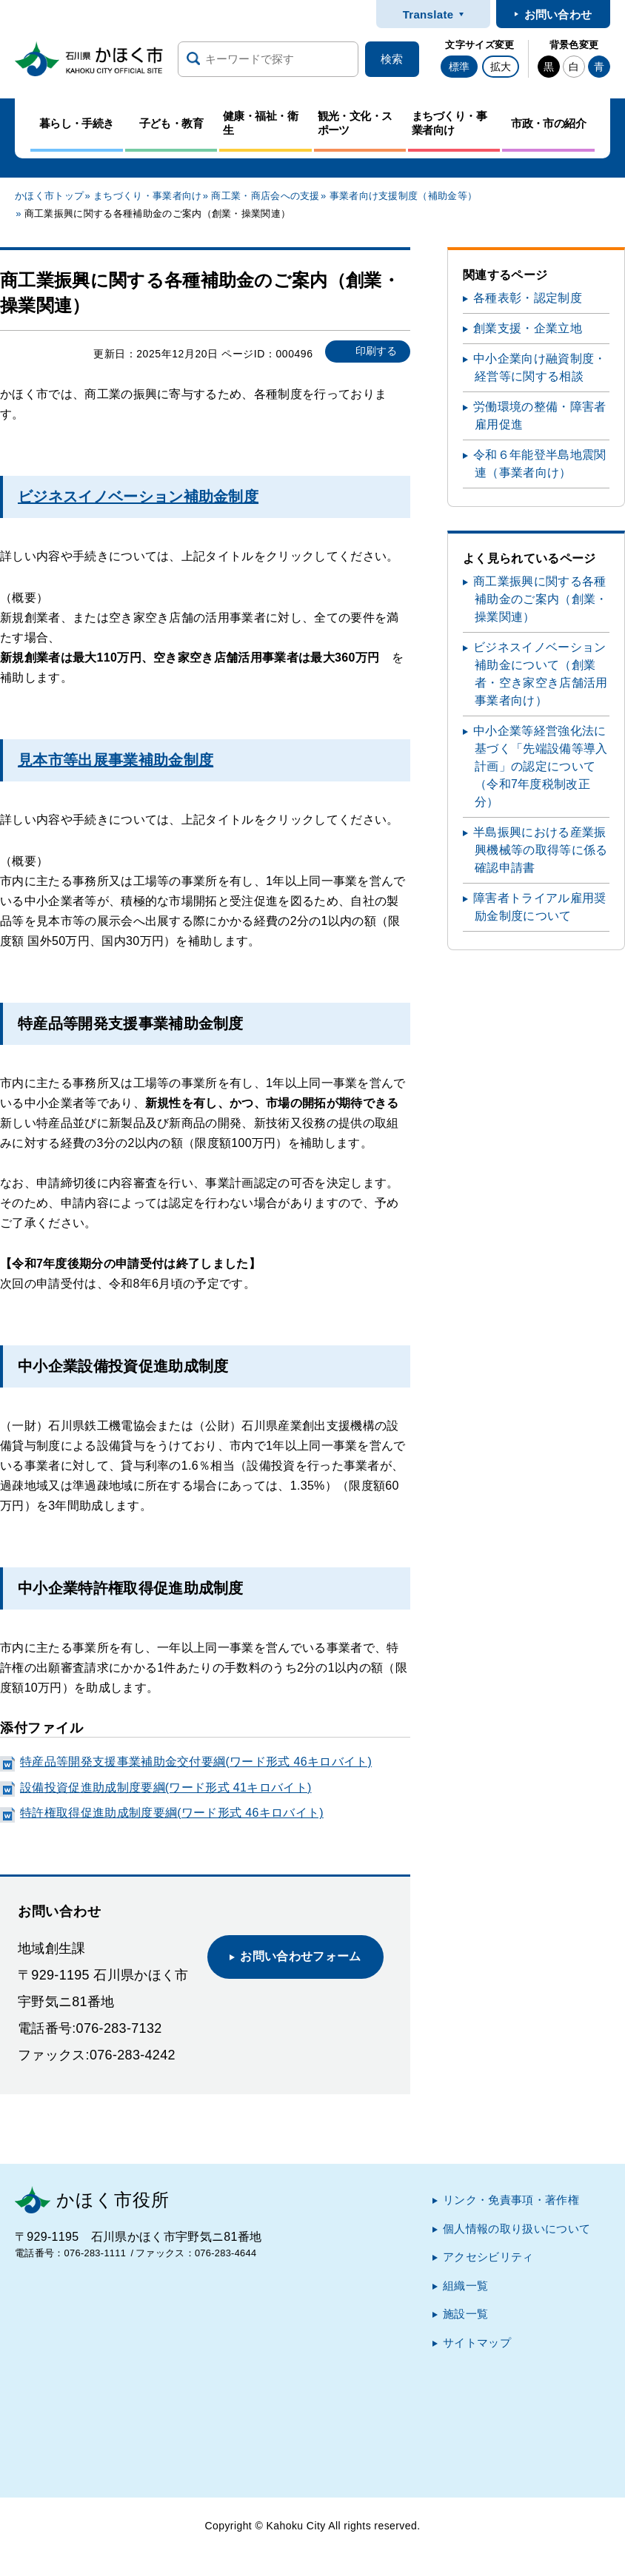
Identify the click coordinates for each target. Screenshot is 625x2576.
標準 (459, 67)
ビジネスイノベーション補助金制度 (138, 496)
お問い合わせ (558, 14)
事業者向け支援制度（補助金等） (404, 195)
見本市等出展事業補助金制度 (115, 760)
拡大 (500, 67)
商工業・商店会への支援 (265, 195)
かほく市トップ (49, 195)
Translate (428, 14)
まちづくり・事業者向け (147, 195)
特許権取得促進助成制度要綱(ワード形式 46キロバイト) (172, 1812)
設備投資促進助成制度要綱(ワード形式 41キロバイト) (166, 1787)
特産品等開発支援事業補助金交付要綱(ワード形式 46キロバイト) (196, 1761)
